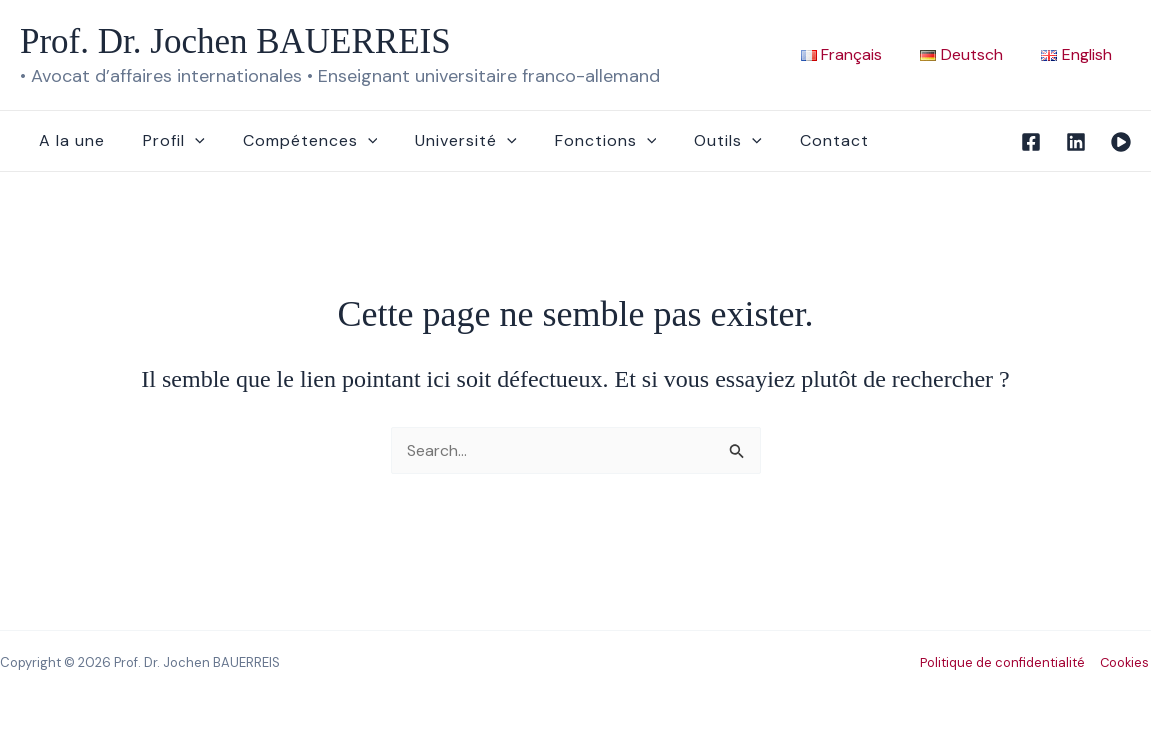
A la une (69, 140)
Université (445, 141)
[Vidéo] (1121, 142)
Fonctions (579, 141)
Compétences (295, 141)
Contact (795, 140)
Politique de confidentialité (1004, 662)
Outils (695, 141)
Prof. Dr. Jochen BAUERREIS (235, 41)
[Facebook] (1031, 142)
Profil (165, 141)
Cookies (1125, 662)
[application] (186, 141)
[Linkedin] (1076, 142)
